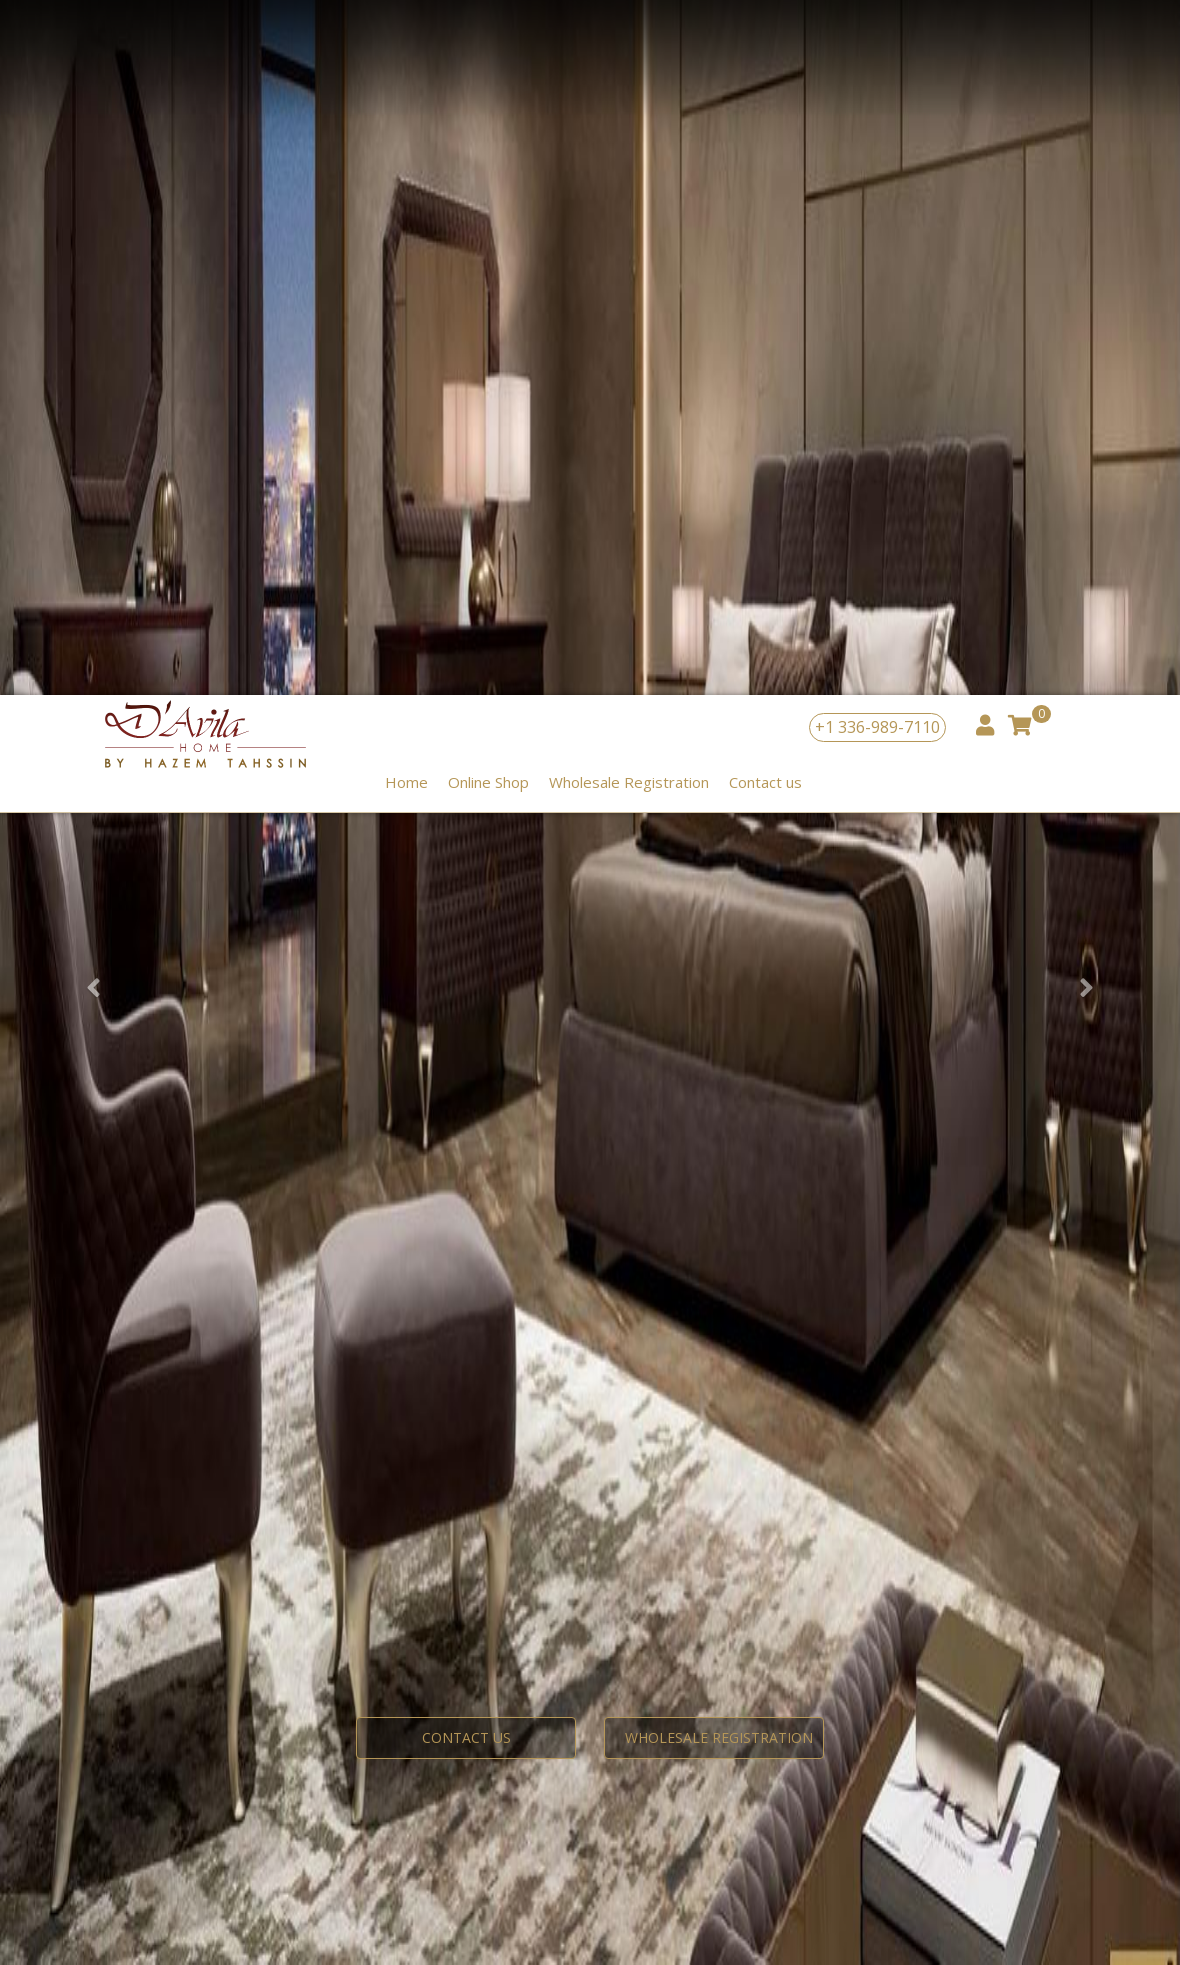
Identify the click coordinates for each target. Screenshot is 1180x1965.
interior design (311, 1383)
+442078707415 (245, 1404)
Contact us (765, 87)
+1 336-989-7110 (877, 32)
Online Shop (488, 87)
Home (406, 87)
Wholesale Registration (629, 87)
